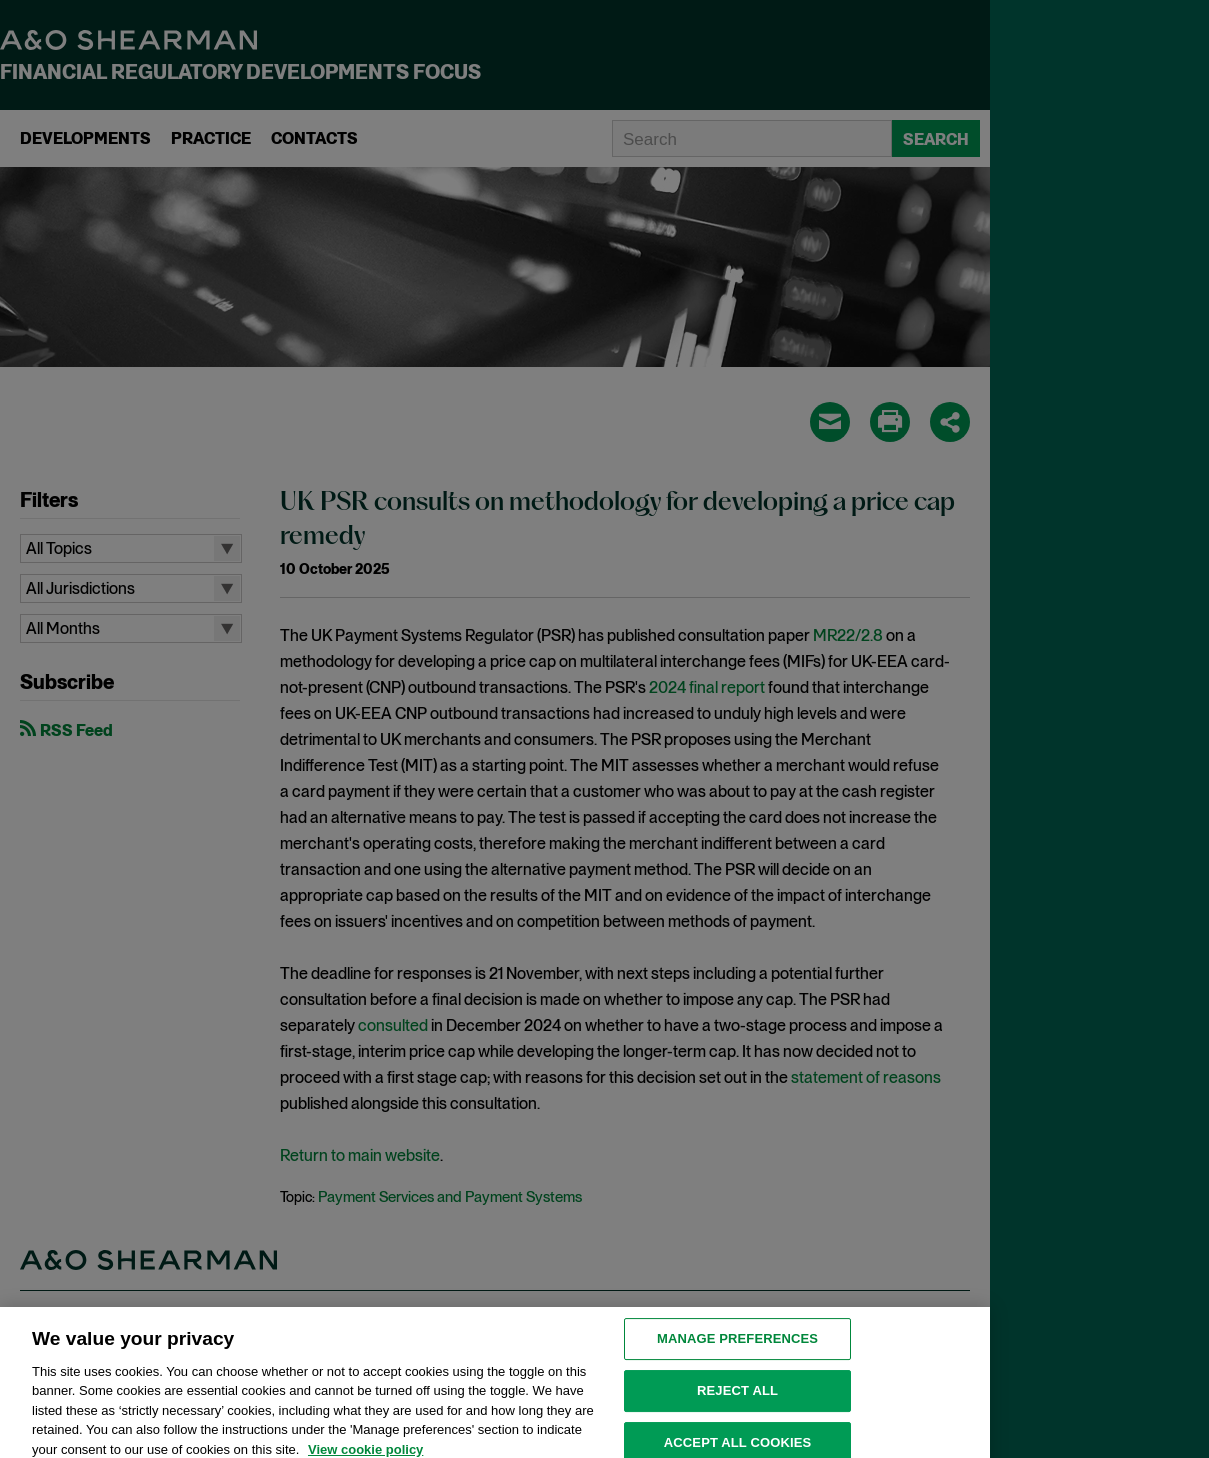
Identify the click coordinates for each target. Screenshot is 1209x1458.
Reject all (737, 1400)
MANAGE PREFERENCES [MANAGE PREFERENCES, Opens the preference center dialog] (737, 1348)
